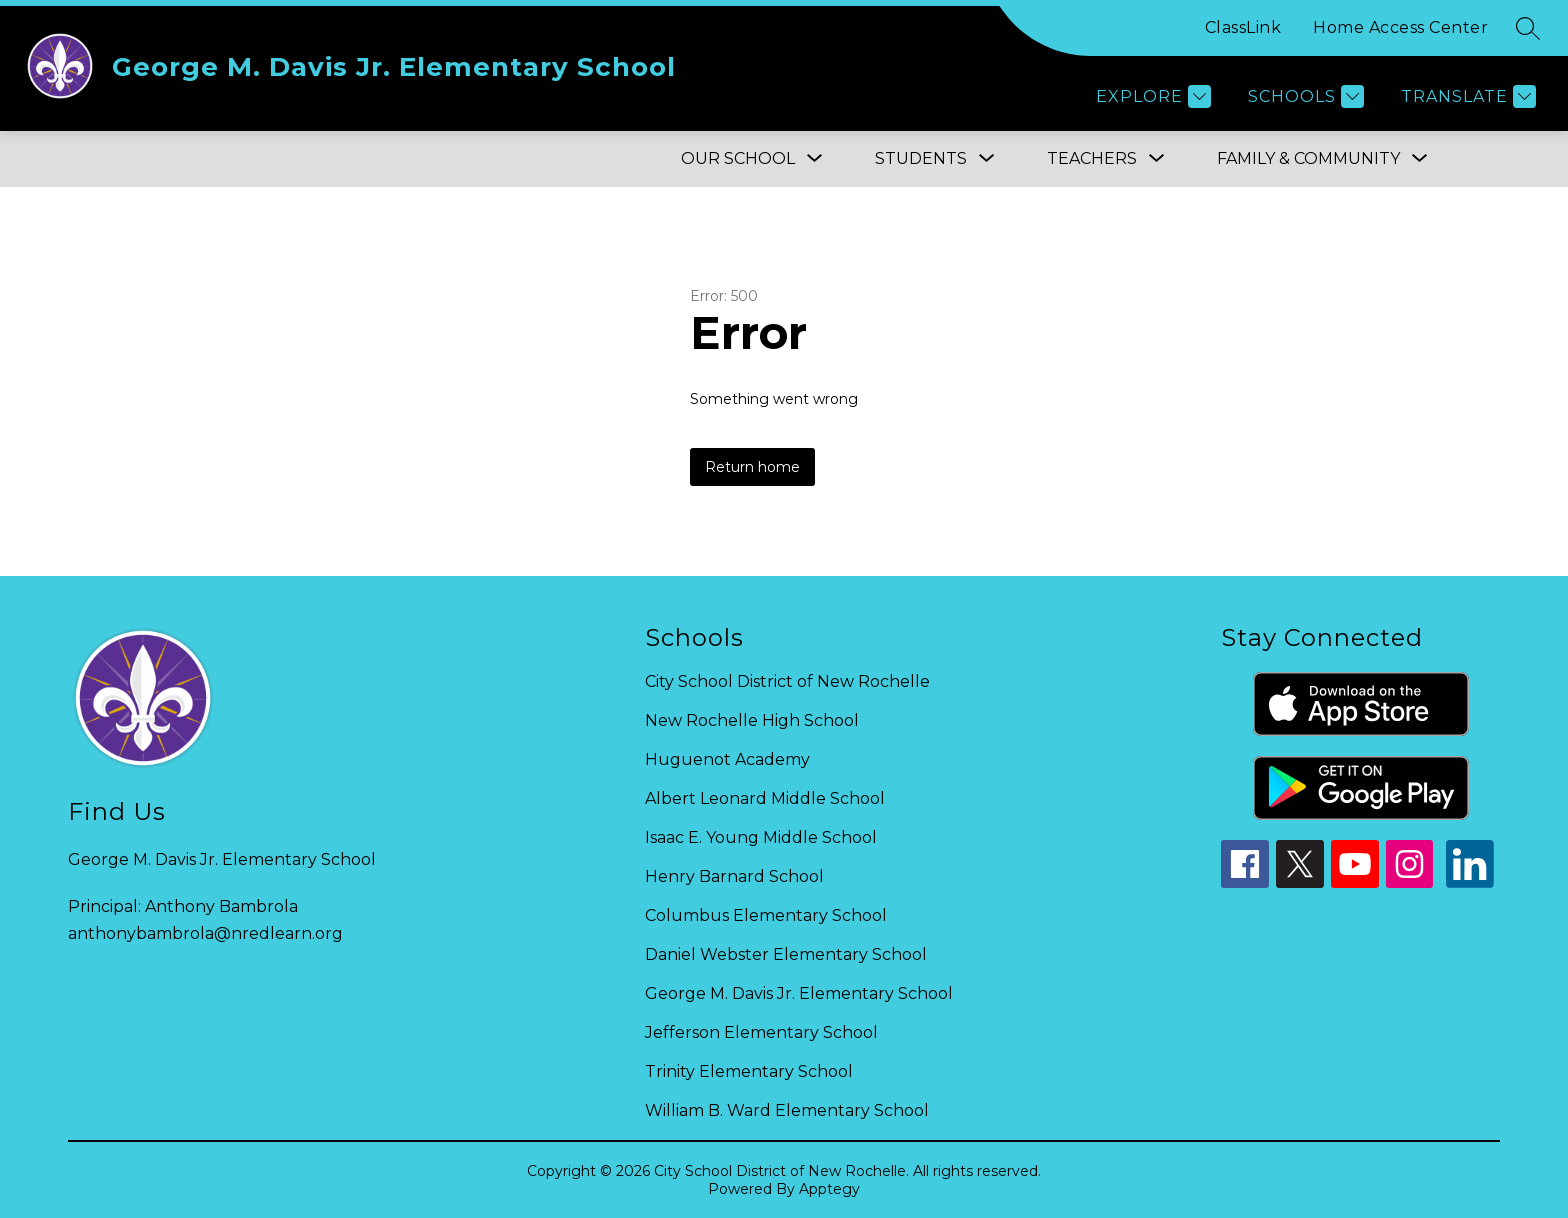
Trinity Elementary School (749, 1071)
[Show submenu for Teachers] (1092, 159)
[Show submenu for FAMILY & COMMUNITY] (1308, 159)
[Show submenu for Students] (921, 159)
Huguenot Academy (727, 759)
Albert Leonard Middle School (765, 798)
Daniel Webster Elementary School (786, 954)
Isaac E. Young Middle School (761, 837)
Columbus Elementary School (766, 915)
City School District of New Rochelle (787, 681)
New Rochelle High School (752, 720)
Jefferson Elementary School (761, 1032)
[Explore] (1151, 96)
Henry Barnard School (734, 876)
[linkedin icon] (1470, 882)
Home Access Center (1400, 27)
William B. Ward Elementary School (787, 1110)
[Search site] (1528, 28)
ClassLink (1243, 27)
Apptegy (829, 1189)
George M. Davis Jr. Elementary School (799, 993)
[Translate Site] (1466, 96)
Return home (752, 467)
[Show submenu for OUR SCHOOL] (738, 159)
